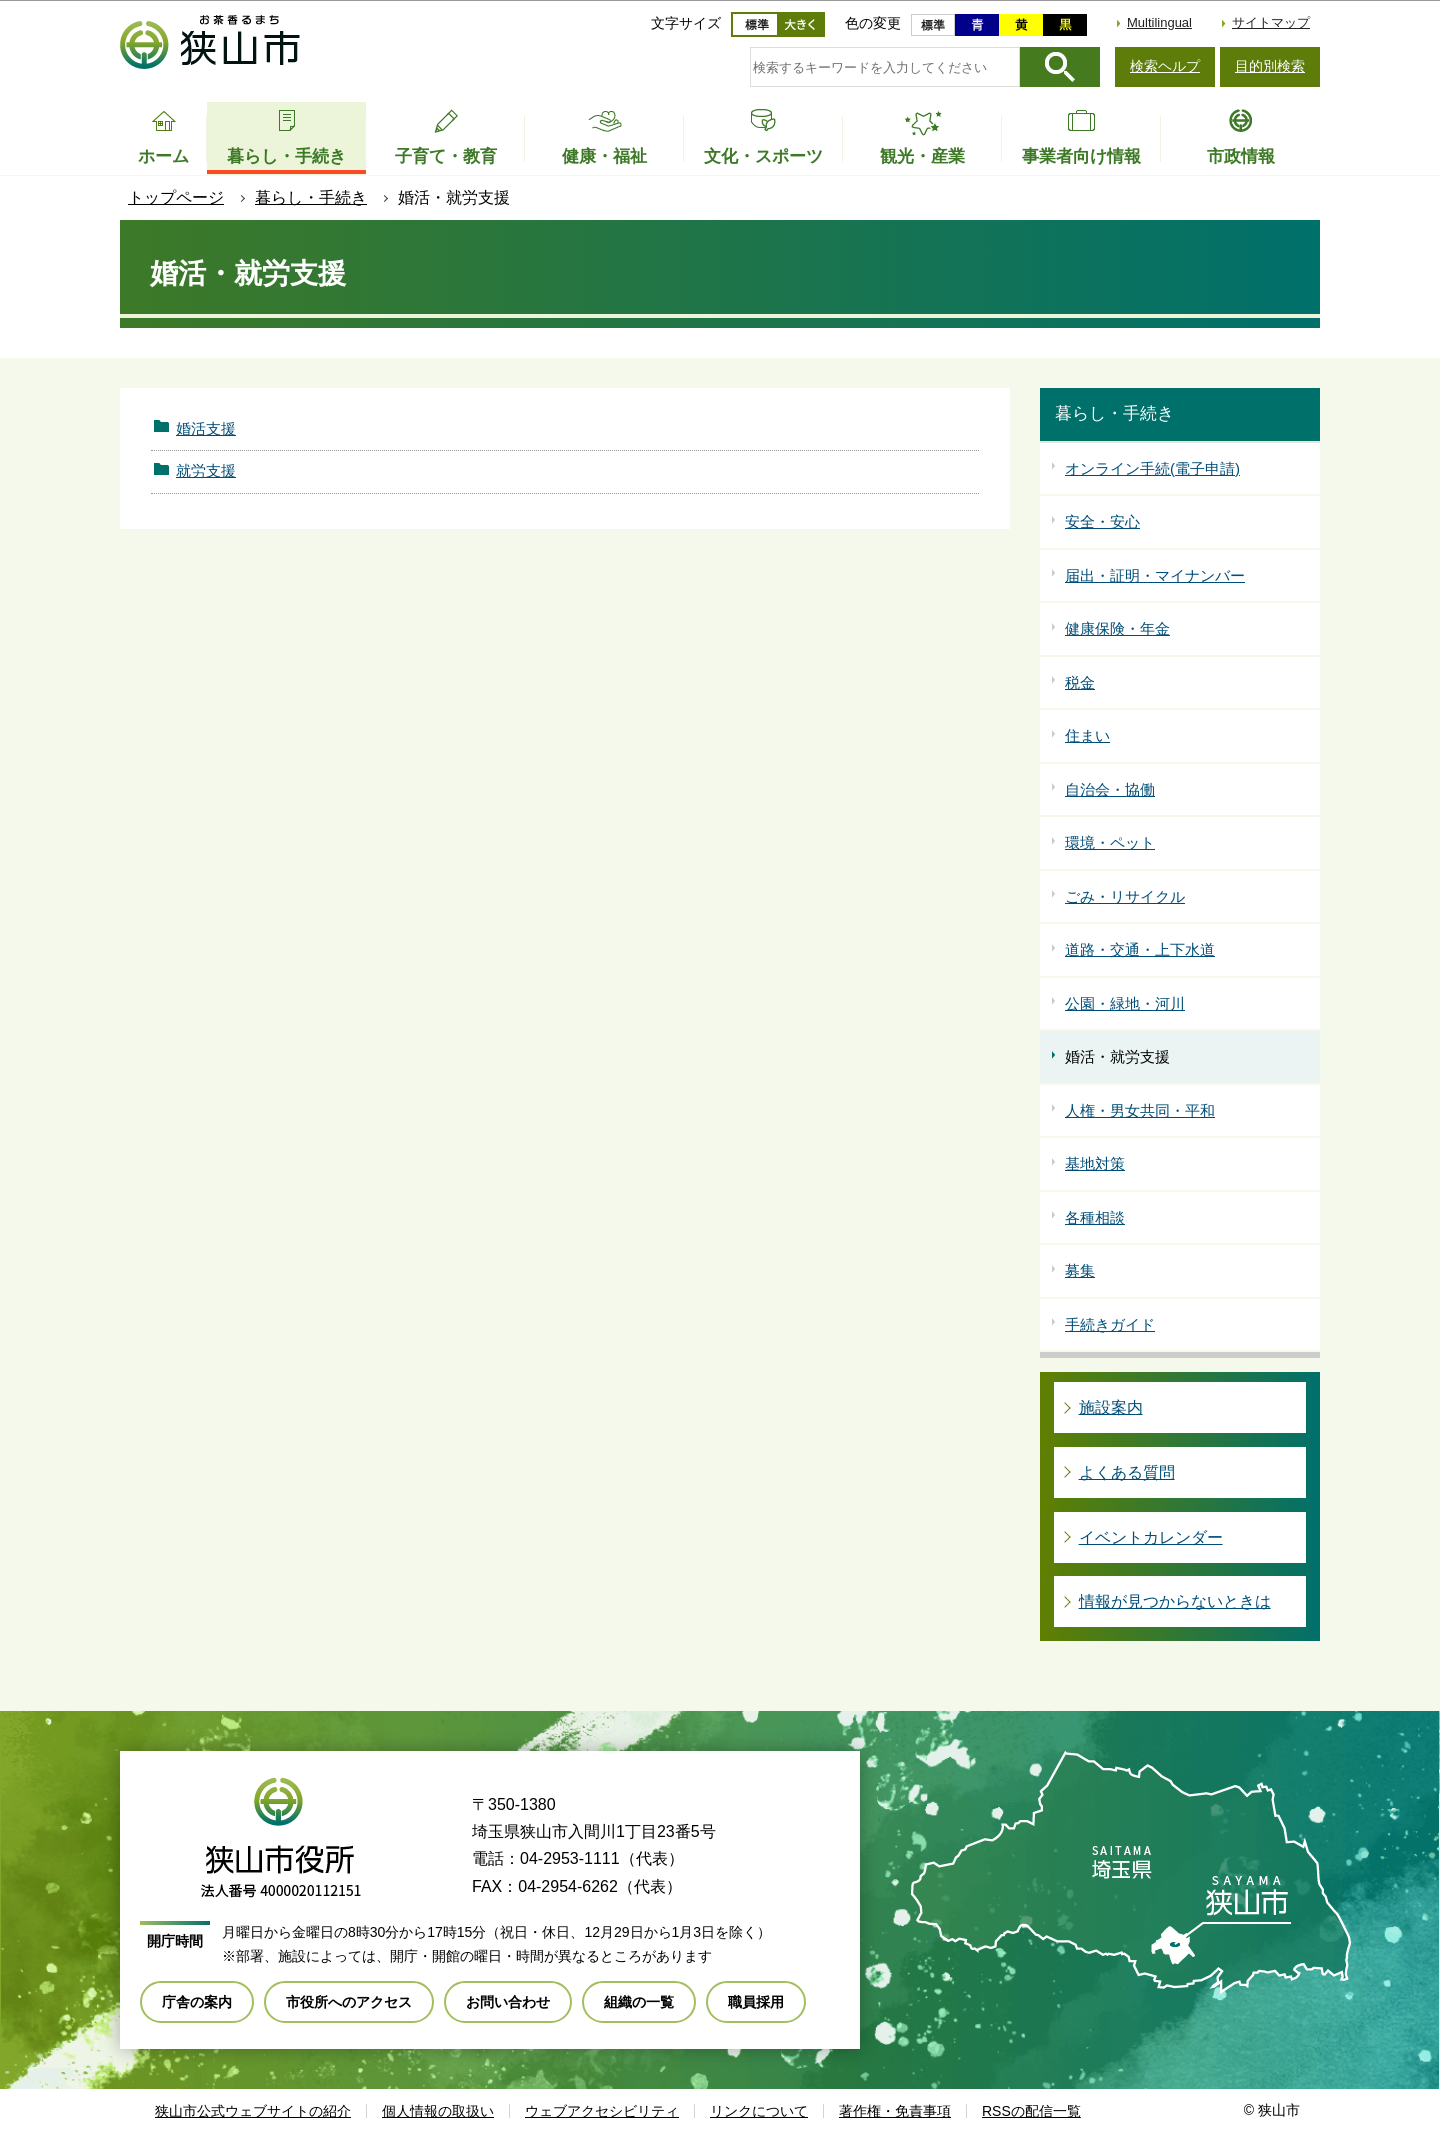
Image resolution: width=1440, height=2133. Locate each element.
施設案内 (1111, 1407)
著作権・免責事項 (895, 2111)
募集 (1080, 1270)
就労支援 (206, 470)
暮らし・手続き (311, 197)
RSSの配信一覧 (1031, 2111)
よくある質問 (1127, 1472)
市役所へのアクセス (349, 2002)
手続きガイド (1110, 1324)
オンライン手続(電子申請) (1152, 468)
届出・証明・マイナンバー (1155, 575)
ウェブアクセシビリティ (602, 2111)
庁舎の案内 (197, 2002)
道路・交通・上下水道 (1140, 949)
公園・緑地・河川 (1125, 1003)
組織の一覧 (639, 2002)
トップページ (176, 197)
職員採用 (756, 2002)
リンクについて (759, 2111)
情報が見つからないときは (1175, 1601)
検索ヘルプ (1165, 66)
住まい (1087, 735)
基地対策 (1095, 1163)
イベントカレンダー (1151, 1537)
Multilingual (1159, 22)
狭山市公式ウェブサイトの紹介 (253, 2111)
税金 (1080, 682)
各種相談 (1095, 1217)
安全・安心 (1102, 521)
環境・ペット (1110, 842)
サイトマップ (1271, 22)
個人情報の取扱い (438, 2111)
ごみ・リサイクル (1125, 896)
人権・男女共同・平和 (1140, 1110)
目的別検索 (1270, 66)
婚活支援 (206, 428)
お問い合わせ (508, 2002)
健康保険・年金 (1117, 628)
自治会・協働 (1110, 789)
